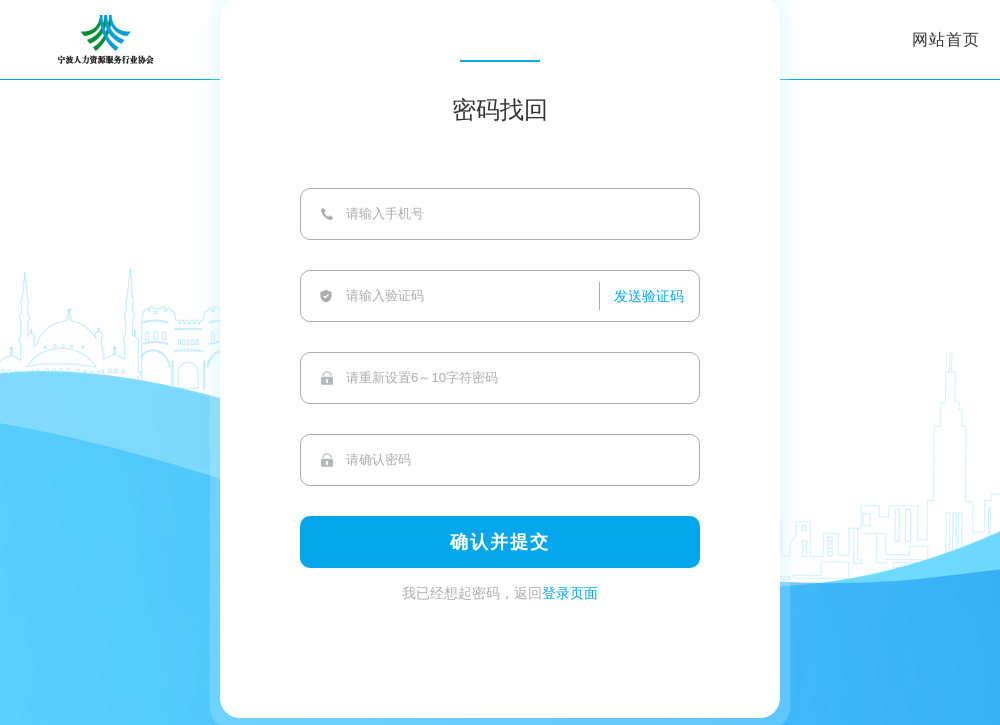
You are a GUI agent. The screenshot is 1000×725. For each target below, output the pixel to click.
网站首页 (946, 39)
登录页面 (570, 593)
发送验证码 (649, 296)
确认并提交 (500, 542)
